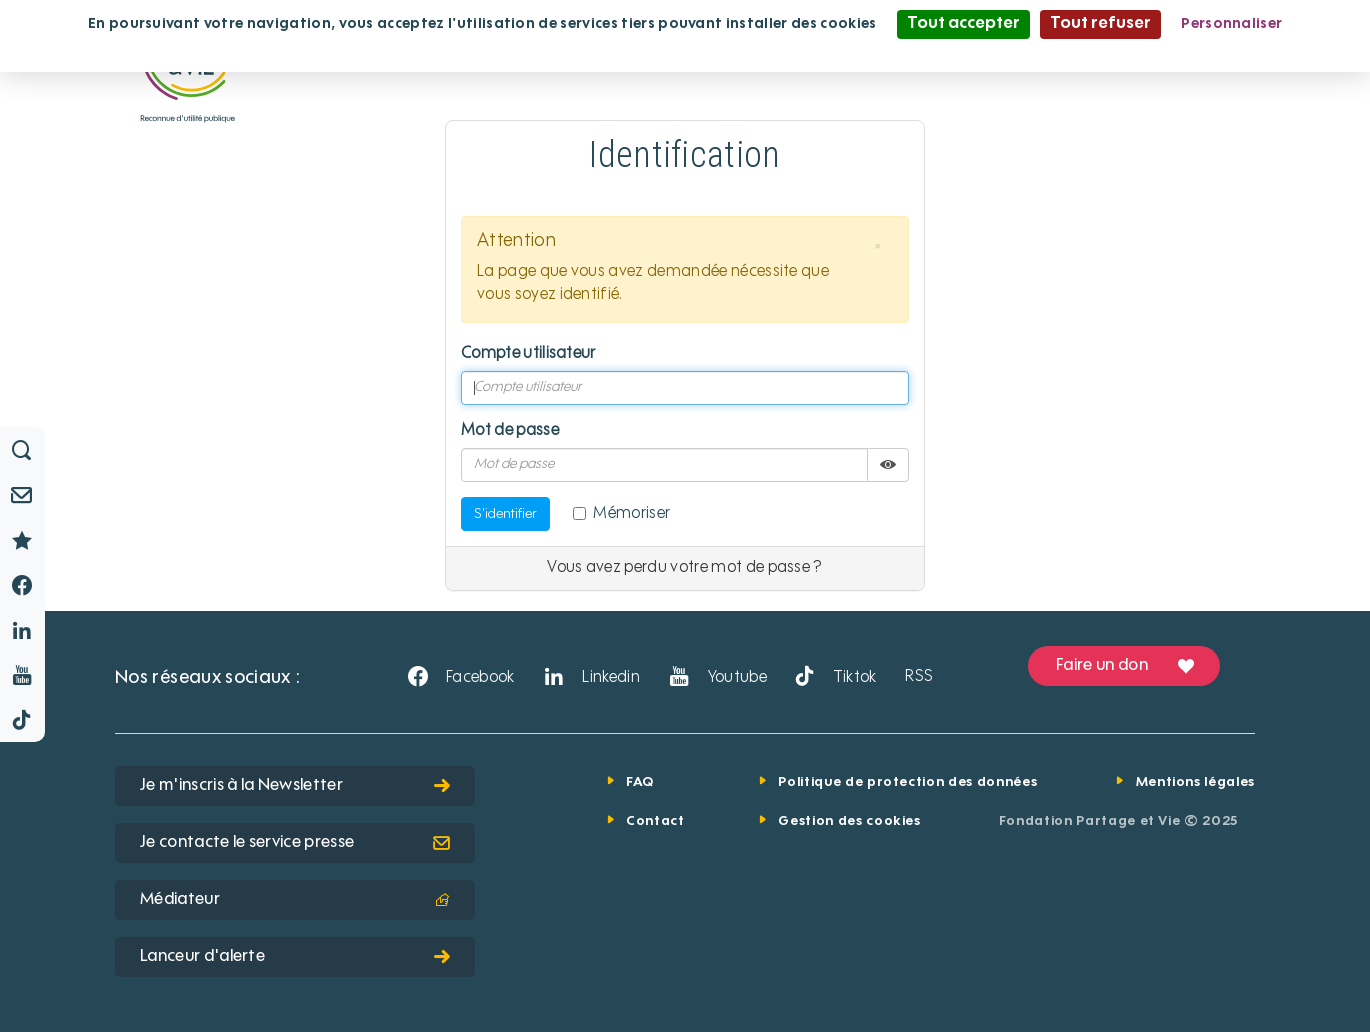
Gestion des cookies (849, 821)
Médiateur (295, 900)
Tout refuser (1100, 24)
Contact (655, 821)
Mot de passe (510, 431)
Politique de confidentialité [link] (685, 52)
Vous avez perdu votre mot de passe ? (685, 568)
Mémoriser (621, 514)
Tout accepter (963, 24)
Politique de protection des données (907, 782)
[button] (878, 247)
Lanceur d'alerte (295, 957)
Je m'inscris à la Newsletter (295, 786)
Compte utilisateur (528, 354)
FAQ (640, 782)
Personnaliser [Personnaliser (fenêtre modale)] (1231, 24)
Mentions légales (1195, 782)
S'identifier (505, 514)
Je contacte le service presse (295, 843)
